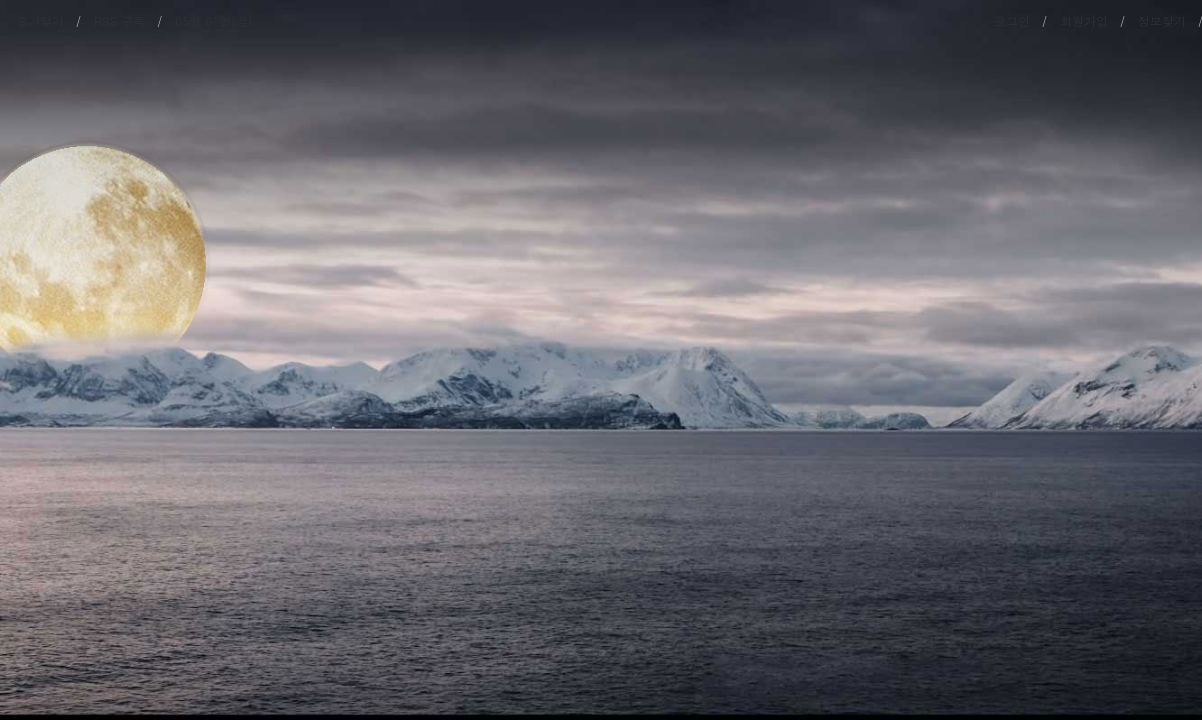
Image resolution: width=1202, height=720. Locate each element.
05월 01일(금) (213, 20)
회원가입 (1084, 20)
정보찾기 (1162, 20)
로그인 (1012, 20)
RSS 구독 (119, 20)
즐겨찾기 (40, 20)
